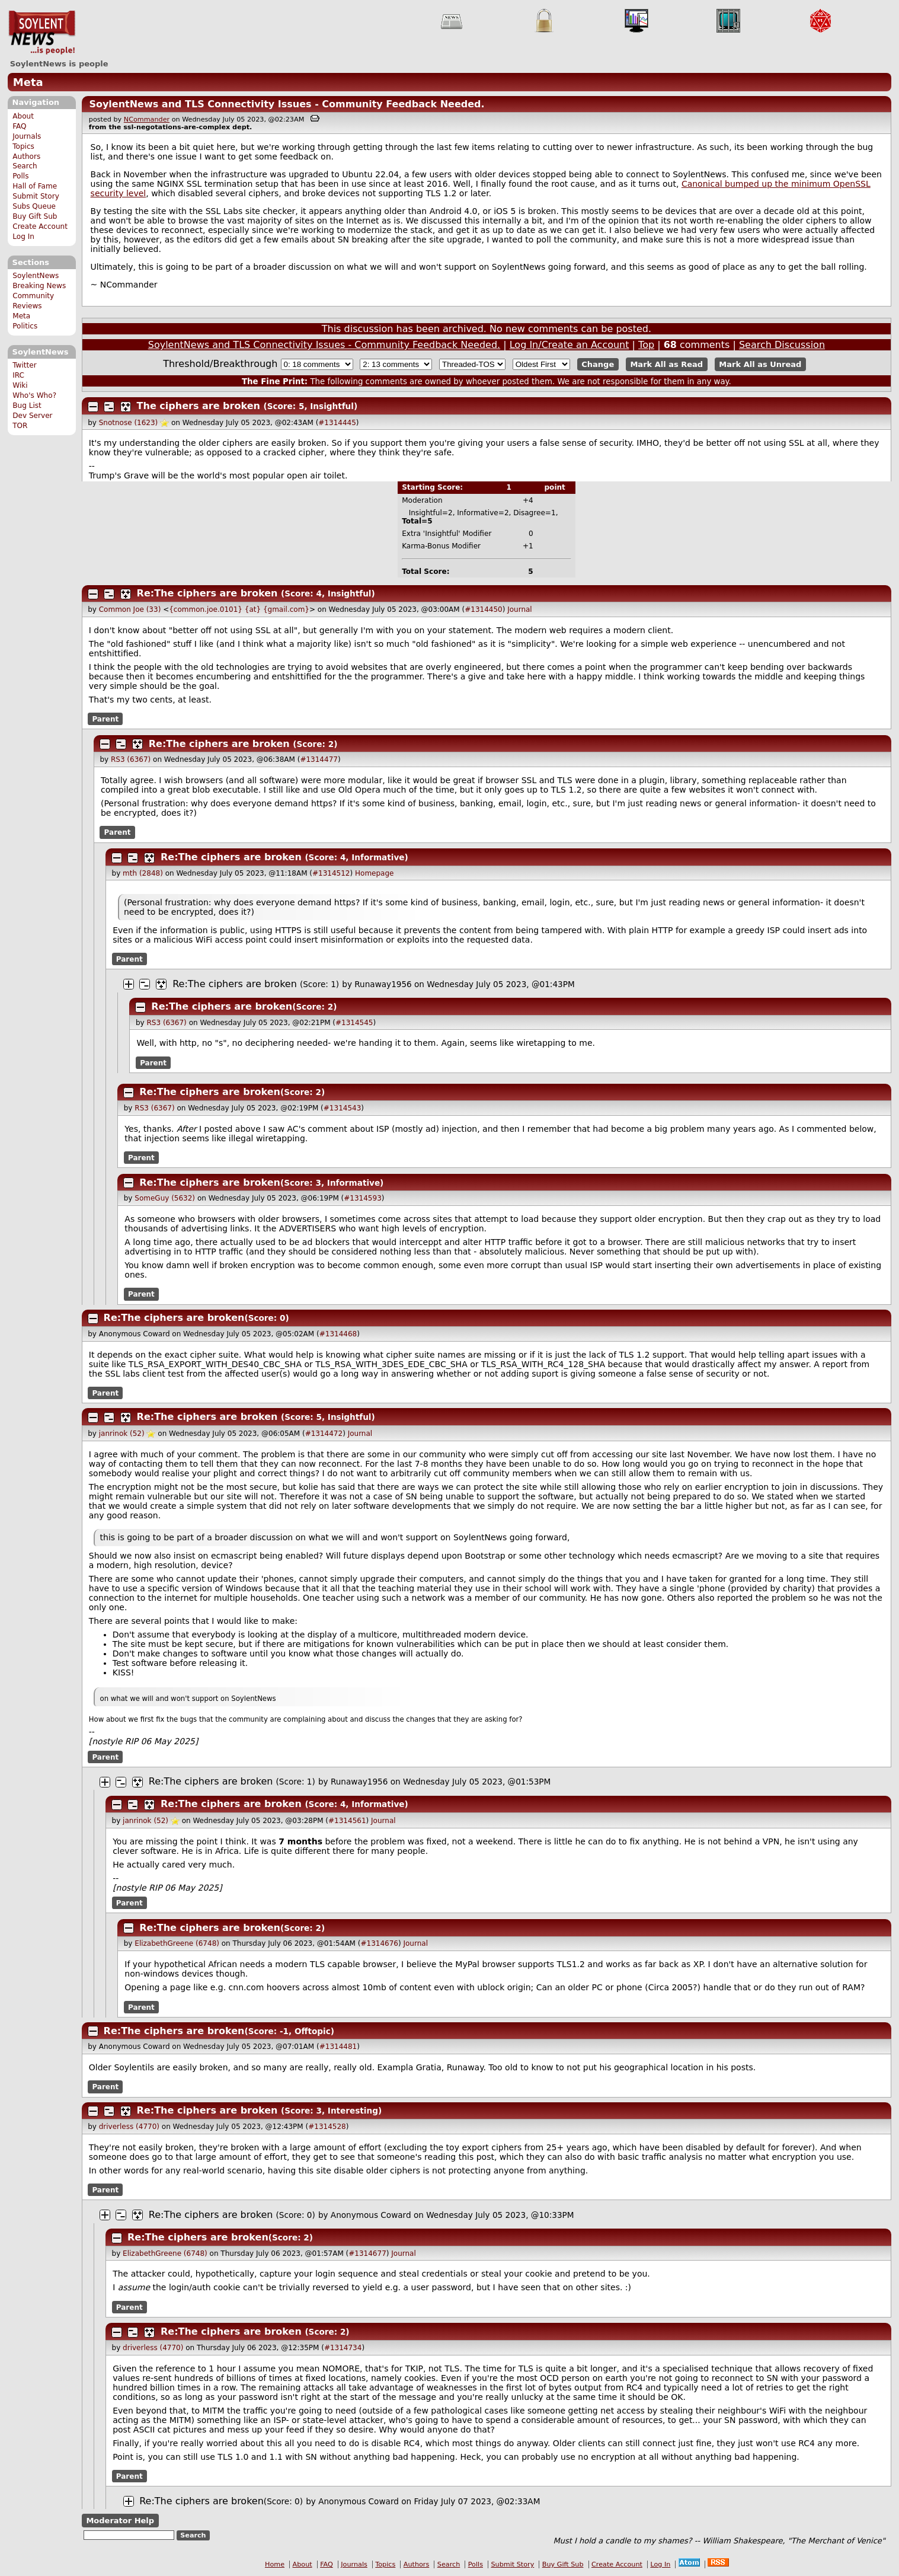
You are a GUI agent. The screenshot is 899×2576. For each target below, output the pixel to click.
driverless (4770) (129, 2126)
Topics (23, 146)
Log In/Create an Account (569, 344)
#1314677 (367, 2253)
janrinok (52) (122, 1433)
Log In (23, 236)
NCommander (146, 119)
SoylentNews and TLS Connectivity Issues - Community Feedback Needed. (286, 104)
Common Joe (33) (130, 609)
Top (646, 344)
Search (24, 166)
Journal (519, 609)
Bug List (26, 405)
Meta (28, 82)
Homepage (374, 873)
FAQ (19, 126)
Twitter (24, 365)
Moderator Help (120, 2520)
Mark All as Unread (760, 364)
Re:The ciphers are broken (207, 593)
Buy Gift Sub (34, 216)
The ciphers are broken (198, 405)
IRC (18, 375)
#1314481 (338, 2046)
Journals (26, 136)
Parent (105, 719)
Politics (24, 326)
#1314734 (343, 2348)
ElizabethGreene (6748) (177, 1943)
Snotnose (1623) (128, 423)
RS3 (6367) (131, 759)
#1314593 (363, 1198)
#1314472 (324, 1433)
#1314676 (379, 1943)
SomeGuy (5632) (165, 1198)
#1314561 (347, 1821)
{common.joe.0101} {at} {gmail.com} (239, 609)
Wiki (19, 385)
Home (274, 2564)
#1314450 (484, 609)
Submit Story (35, 196)
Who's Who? (34, 395)
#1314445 (337, 423)
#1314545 (354, 1023)
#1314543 (342, 1108)
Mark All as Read (666, 364)
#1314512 (331, 873)
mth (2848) (143, 873)
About (23, 116)
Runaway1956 (382, 984)
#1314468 (338, 1334)
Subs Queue (34, 206)
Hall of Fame (34, 186)
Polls (20, 176)
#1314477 (319, 759)
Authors (26, 156)
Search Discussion (782, 344)
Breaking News (39, 286)
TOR (19, 426)
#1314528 (327, 2126)
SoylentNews (42, 32)
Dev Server (32, 415)
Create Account (40, 226)
